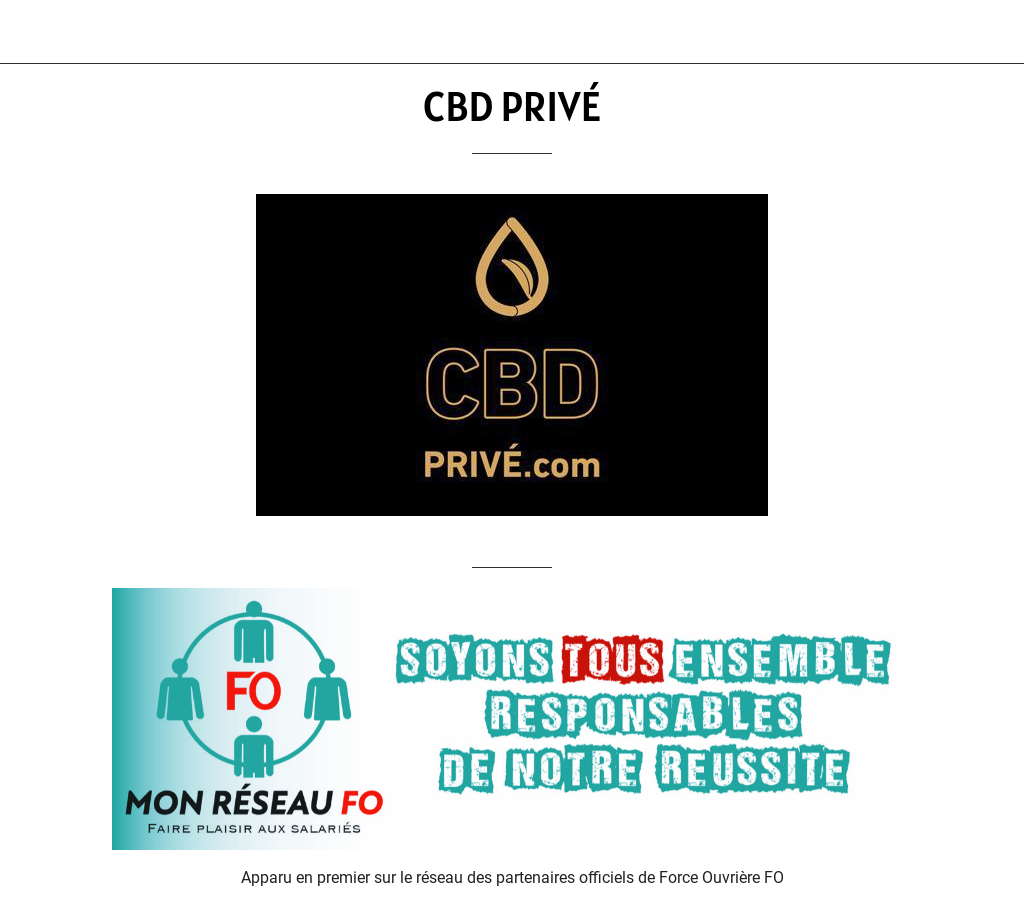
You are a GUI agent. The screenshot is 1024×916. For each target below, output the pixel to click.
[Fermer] (32, 32)
